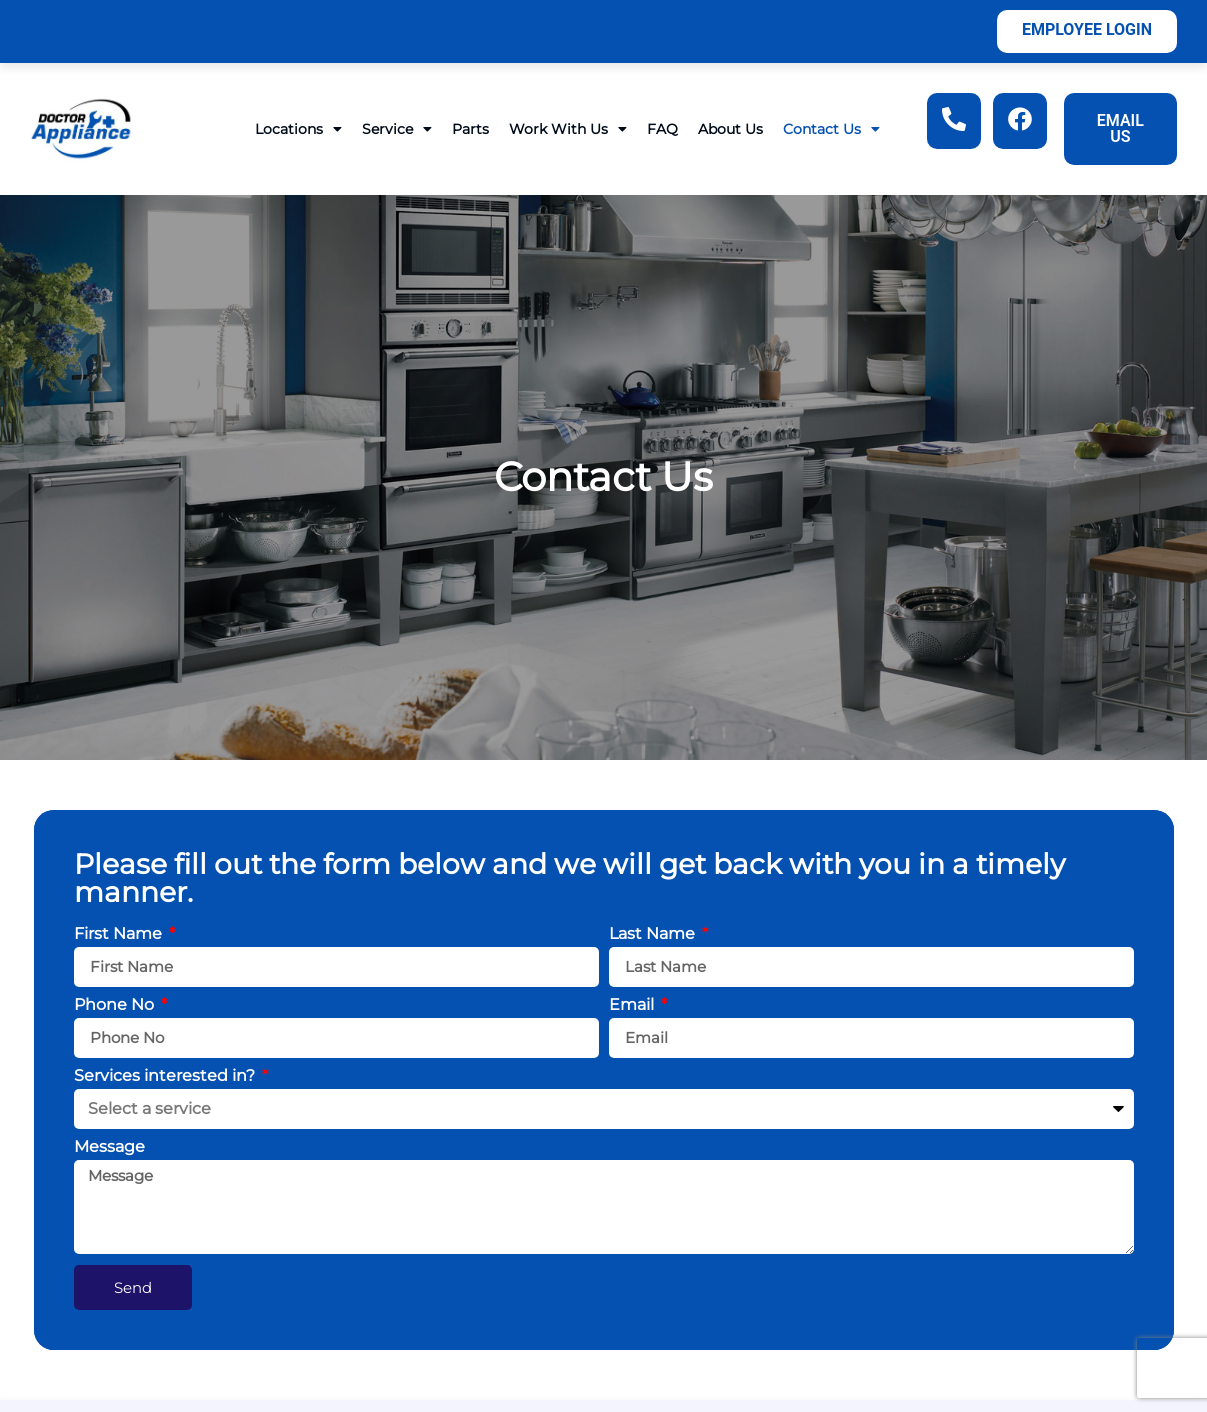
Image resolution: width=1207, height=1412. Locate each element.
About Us (730, 129)
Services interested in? (166, 1076)
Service (397, 129)
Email (633, 1005)
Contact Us (831, 129)
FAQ (662, 129)
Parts (470, 129)
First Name (120, 934)
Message (109, 1147)
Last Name (654, 934)
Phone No (116, 1005)
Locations (298, 129)
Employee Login (1087, 29)
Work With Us (568, 129)
